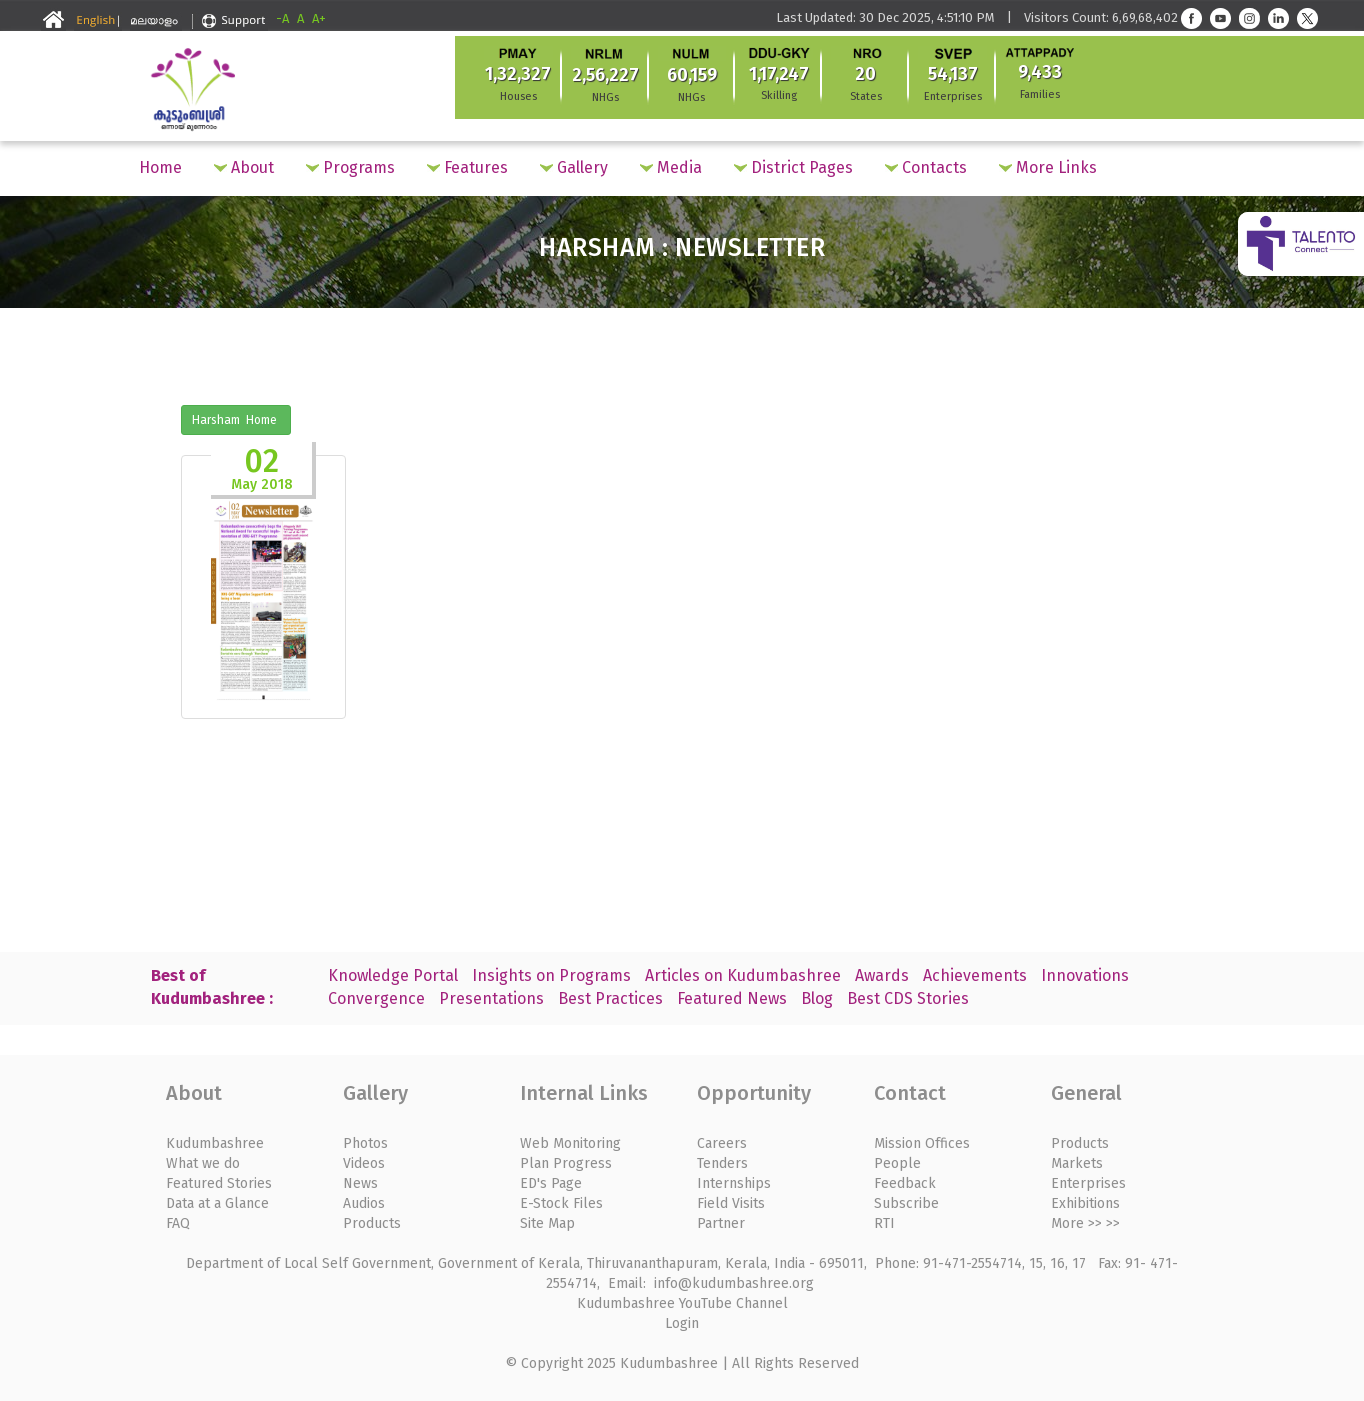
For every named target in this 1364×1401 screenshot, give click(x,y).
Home (160, 167)
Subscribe (906, 1203)
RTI (884, 1223)
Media (671, 167)
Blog (817, 998)
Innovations (1085, 975)
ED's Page (551, 1183)
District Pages (793, 167)
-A (282, 18)
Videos (364, 1163)
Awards (882, 975)
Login (682, 1323)
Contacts (926, 167)
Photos (365, 1143)
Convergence (376, 998)
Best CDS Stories (908, 998)
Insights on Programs (551, 975)
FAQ (178, 1223)
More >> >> (1085, 1223)
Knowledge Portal (393, 975)
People (897, 1163)
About (244, 167)
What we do (203, 1163)
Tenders (722, 1163)
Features (467, 167)
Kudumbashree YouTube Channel (682, 1303)
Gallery (574, 167)
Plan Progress (566, 1163)
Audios (364, 1203)
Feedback (905, 1183)
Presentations (491, 998)
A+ (319, 18)
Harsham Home (236, 420)
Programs (350, 167)
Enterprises (1088, 1183)
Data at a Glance (217, 1203)
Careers (722, 1143)
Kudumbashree (215, 1143)
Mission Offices (922, 1143)
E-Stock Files (561, 1203)
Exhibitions (1085, 1203)
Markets (1077, 1163)
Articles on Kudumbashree (743, 975)
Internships (734, 1183)
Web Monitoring (570, 1143)
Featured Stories (219, 1183)
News (360, 1183)
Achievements (975, 975)
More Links (1048, 167)
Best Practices (610, 998)
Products (372, 1223)
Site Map (547, 1223)
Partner (721, 1223)
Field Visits (731, 1203)
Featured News (732, 998)
